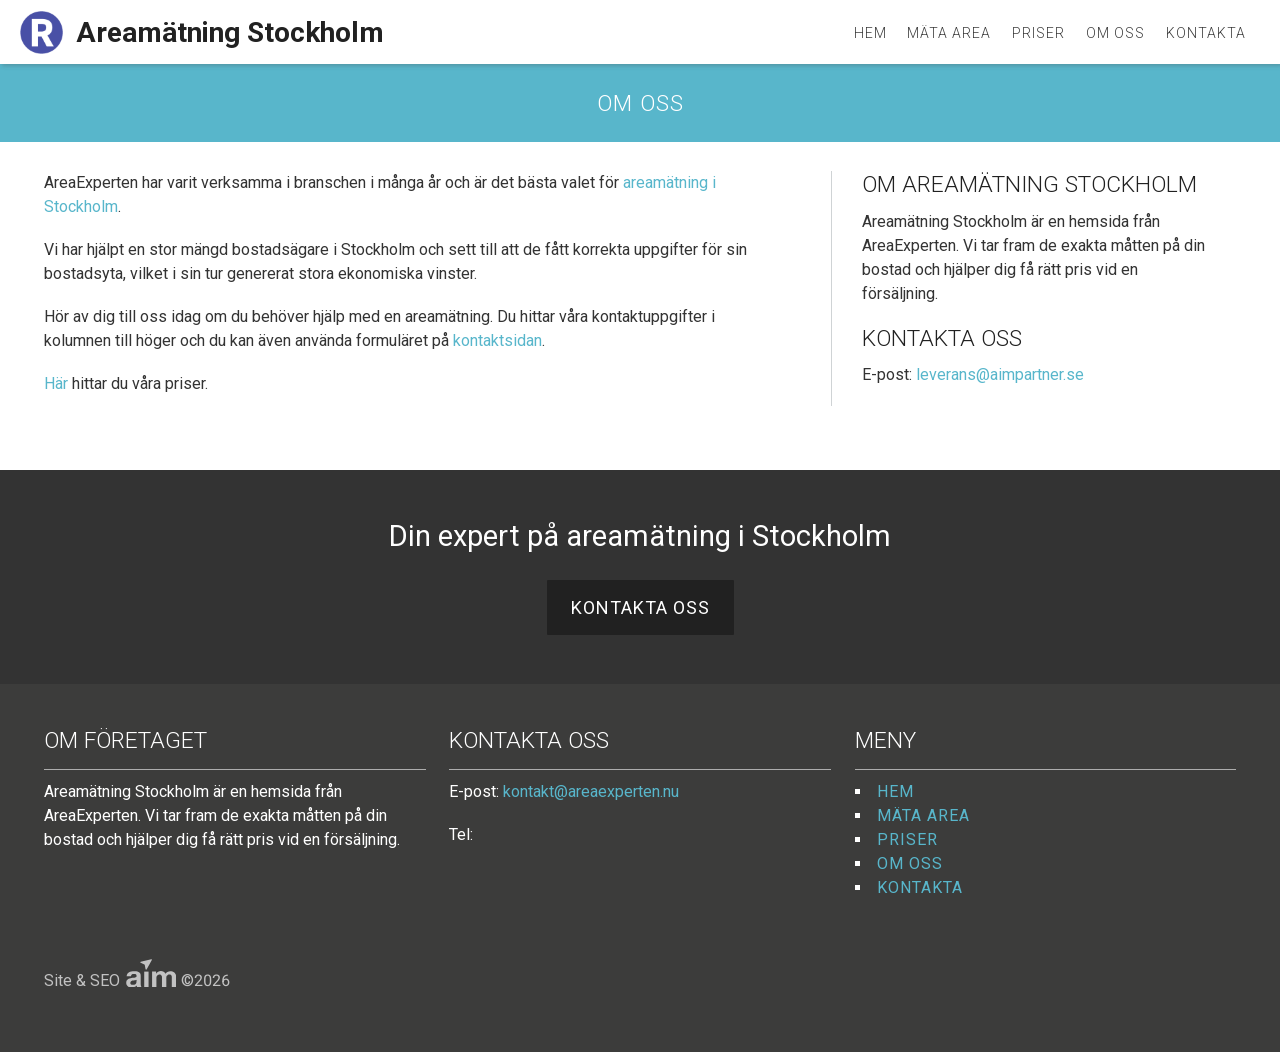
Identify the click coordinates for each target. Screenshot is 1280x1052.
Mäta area (949, 33)
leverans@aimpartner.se (1000, 374)
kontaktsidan (497, 340)
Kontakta (1206, 33)
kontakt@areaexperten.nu (591, 791)
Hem (870, 33)
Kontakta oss (640, 607)
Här (56, 383)
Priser (1038, 33)
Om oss (1115, 33)
